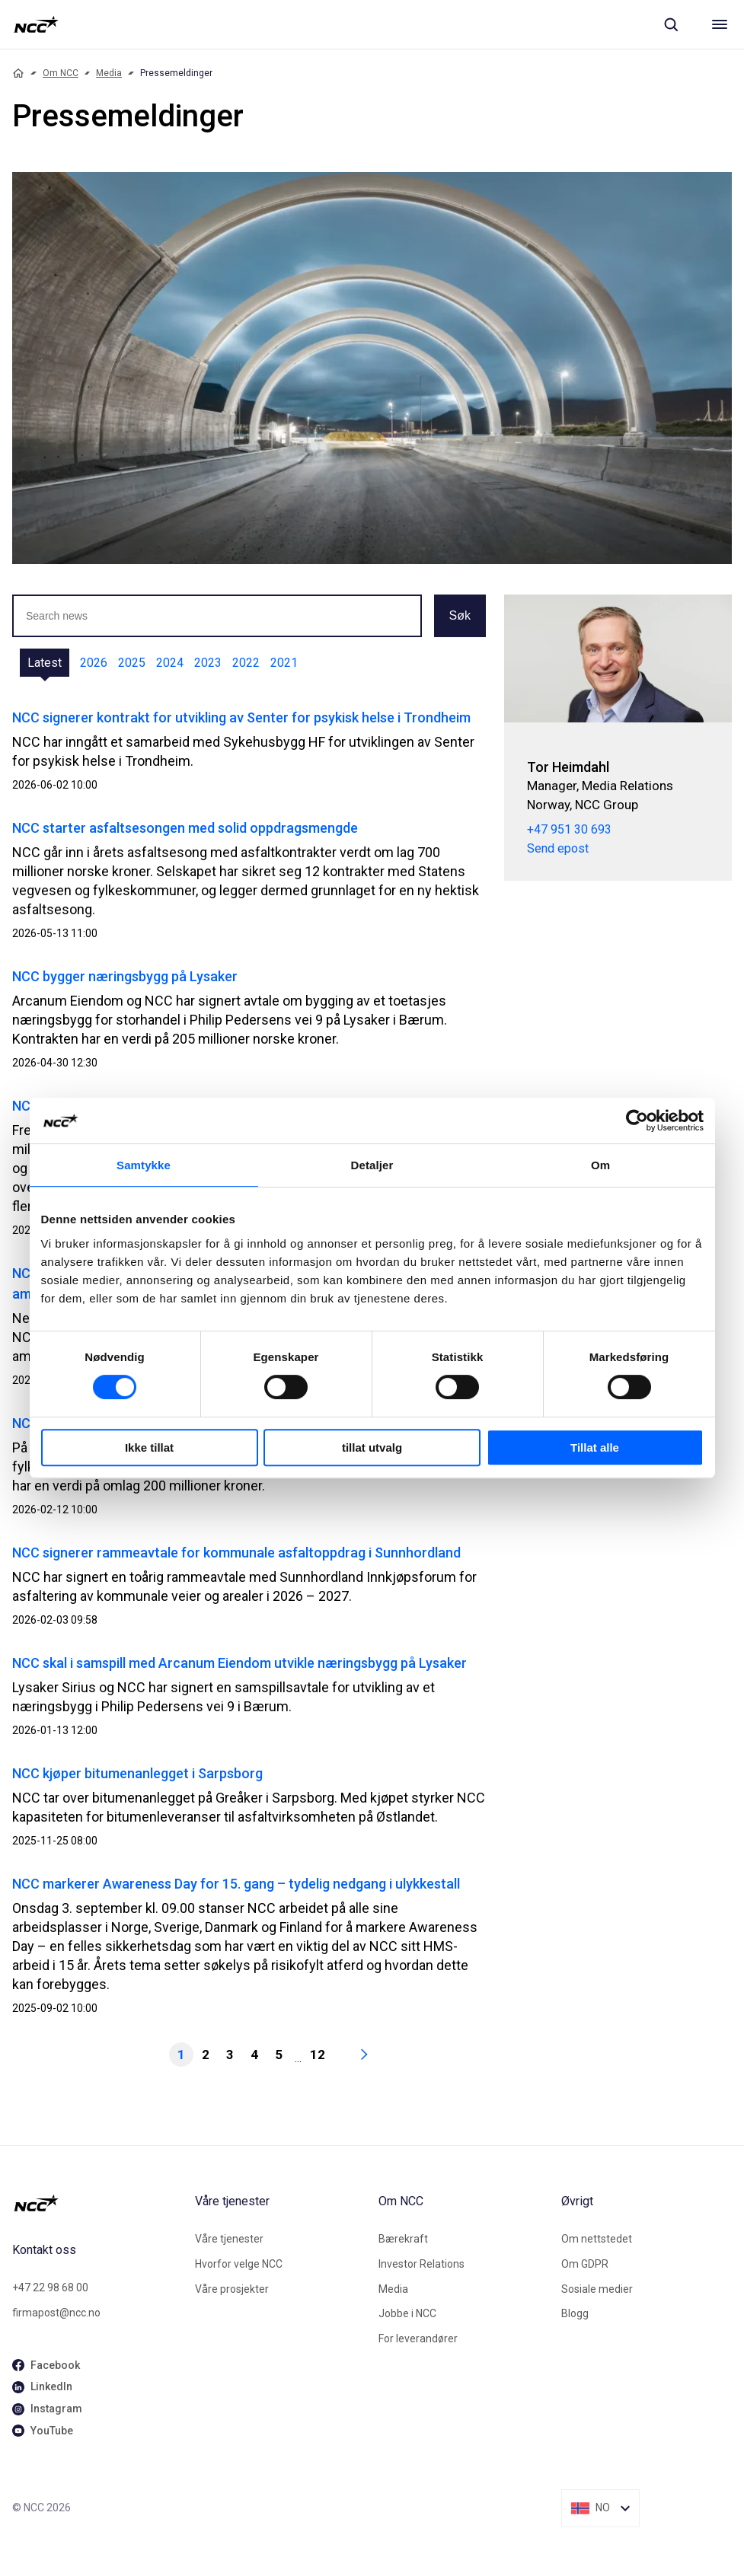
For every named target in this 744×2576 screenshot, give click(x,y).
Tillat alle (594, 1447)
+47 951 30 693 (569, 829)
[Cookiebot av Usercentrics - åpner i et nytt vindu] (637, 1120)
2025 (131, 662)
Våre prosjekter (232, 2289)
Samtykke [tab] (144, 1165)
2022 (246, 662)
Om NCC (60, 73)
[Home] (18, 73)
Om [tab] (600, 1165)
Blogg (575, 2313)
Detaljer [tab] (372, 1165)
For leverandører (418, 2338)
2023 (208, 662)
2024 (170, 662)
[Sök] (671, 24)
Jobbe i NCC (407, 2313)
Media (109, 73)
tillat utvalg (372, 1447)
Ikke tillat (149, 1447)
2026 (93, 662)
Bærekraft (403, 2239)
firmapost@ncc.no (56, 2313)
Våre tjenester (229, 2239)
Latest (44, 662)
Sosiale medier (597, 2289)
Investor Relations (421, 2264)
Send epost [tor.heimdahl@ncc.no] (558, 848)
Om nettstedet (596, 2239)
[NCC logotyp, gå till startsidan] (36, 24)
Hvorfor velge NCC (239, 2264)
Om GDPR (584, 2264)
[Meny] (719, 24)
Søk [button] (460, 615)
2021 (284, 662)
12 (317, 2054)
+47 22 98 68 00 (50, 2287)
